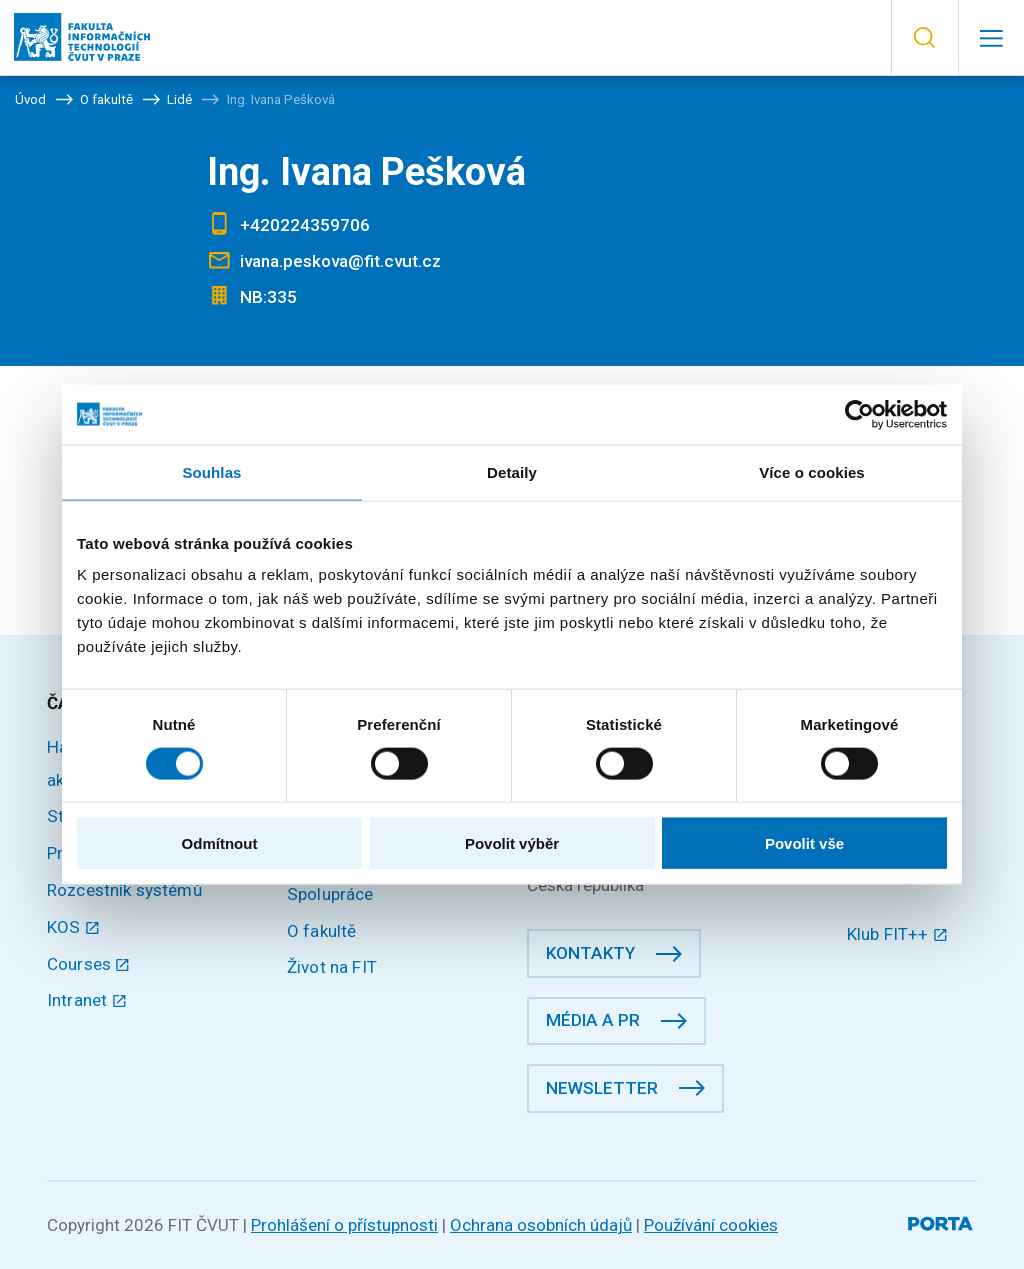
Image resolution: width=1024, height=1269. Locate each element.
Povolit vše (804, 843)
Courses (89, 964)
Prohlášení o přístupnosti (344, 1225)
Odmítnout (220, 843)
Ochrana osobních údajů (541, 1225)
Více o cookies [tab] (812, 471)
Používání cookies (711, 1225)
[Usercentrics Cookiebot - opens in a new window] (859, 414)
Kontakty (590, 953)
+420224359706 (305, 225)
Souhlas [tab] (211, 471)
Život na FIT (332, 967)
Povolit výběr (512, 843)
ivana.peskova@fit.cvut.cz (340, 261)
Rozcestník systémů (124, 890)
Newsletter (602, 1088)
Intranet (87, 1000)
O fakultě (321, 931)
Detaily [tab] (512, 471)
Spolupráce (330, 894)
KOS (73, 927)
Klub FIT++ (897, 934)
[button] (924, 38)
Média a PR (593, 1020)
